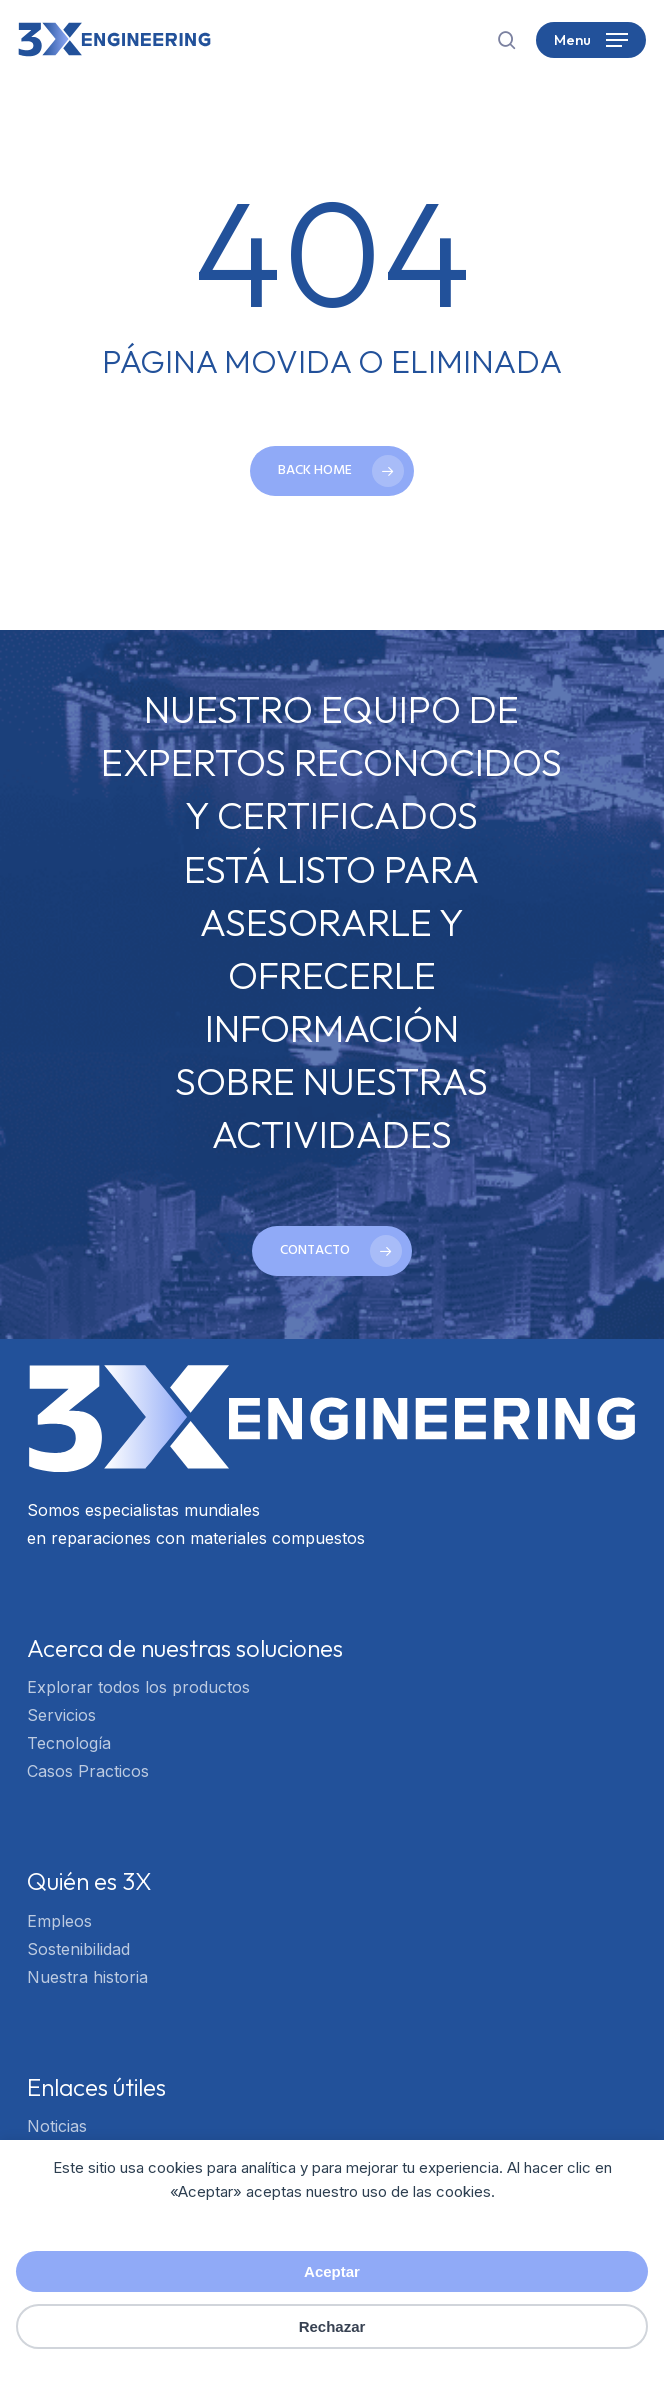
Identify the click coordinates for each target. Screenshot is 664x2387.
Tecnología (69, 1743)
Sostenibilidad (78, 1949)
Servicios (61, 1715)
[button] (591, 40)
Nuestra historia (87, 1977)
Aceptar (332, 2271)
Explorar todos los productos (138, 1687)
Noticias (57, 2126)
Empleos (59, 1921)
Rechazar (332, 2326)
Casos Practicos (88, 1771)
